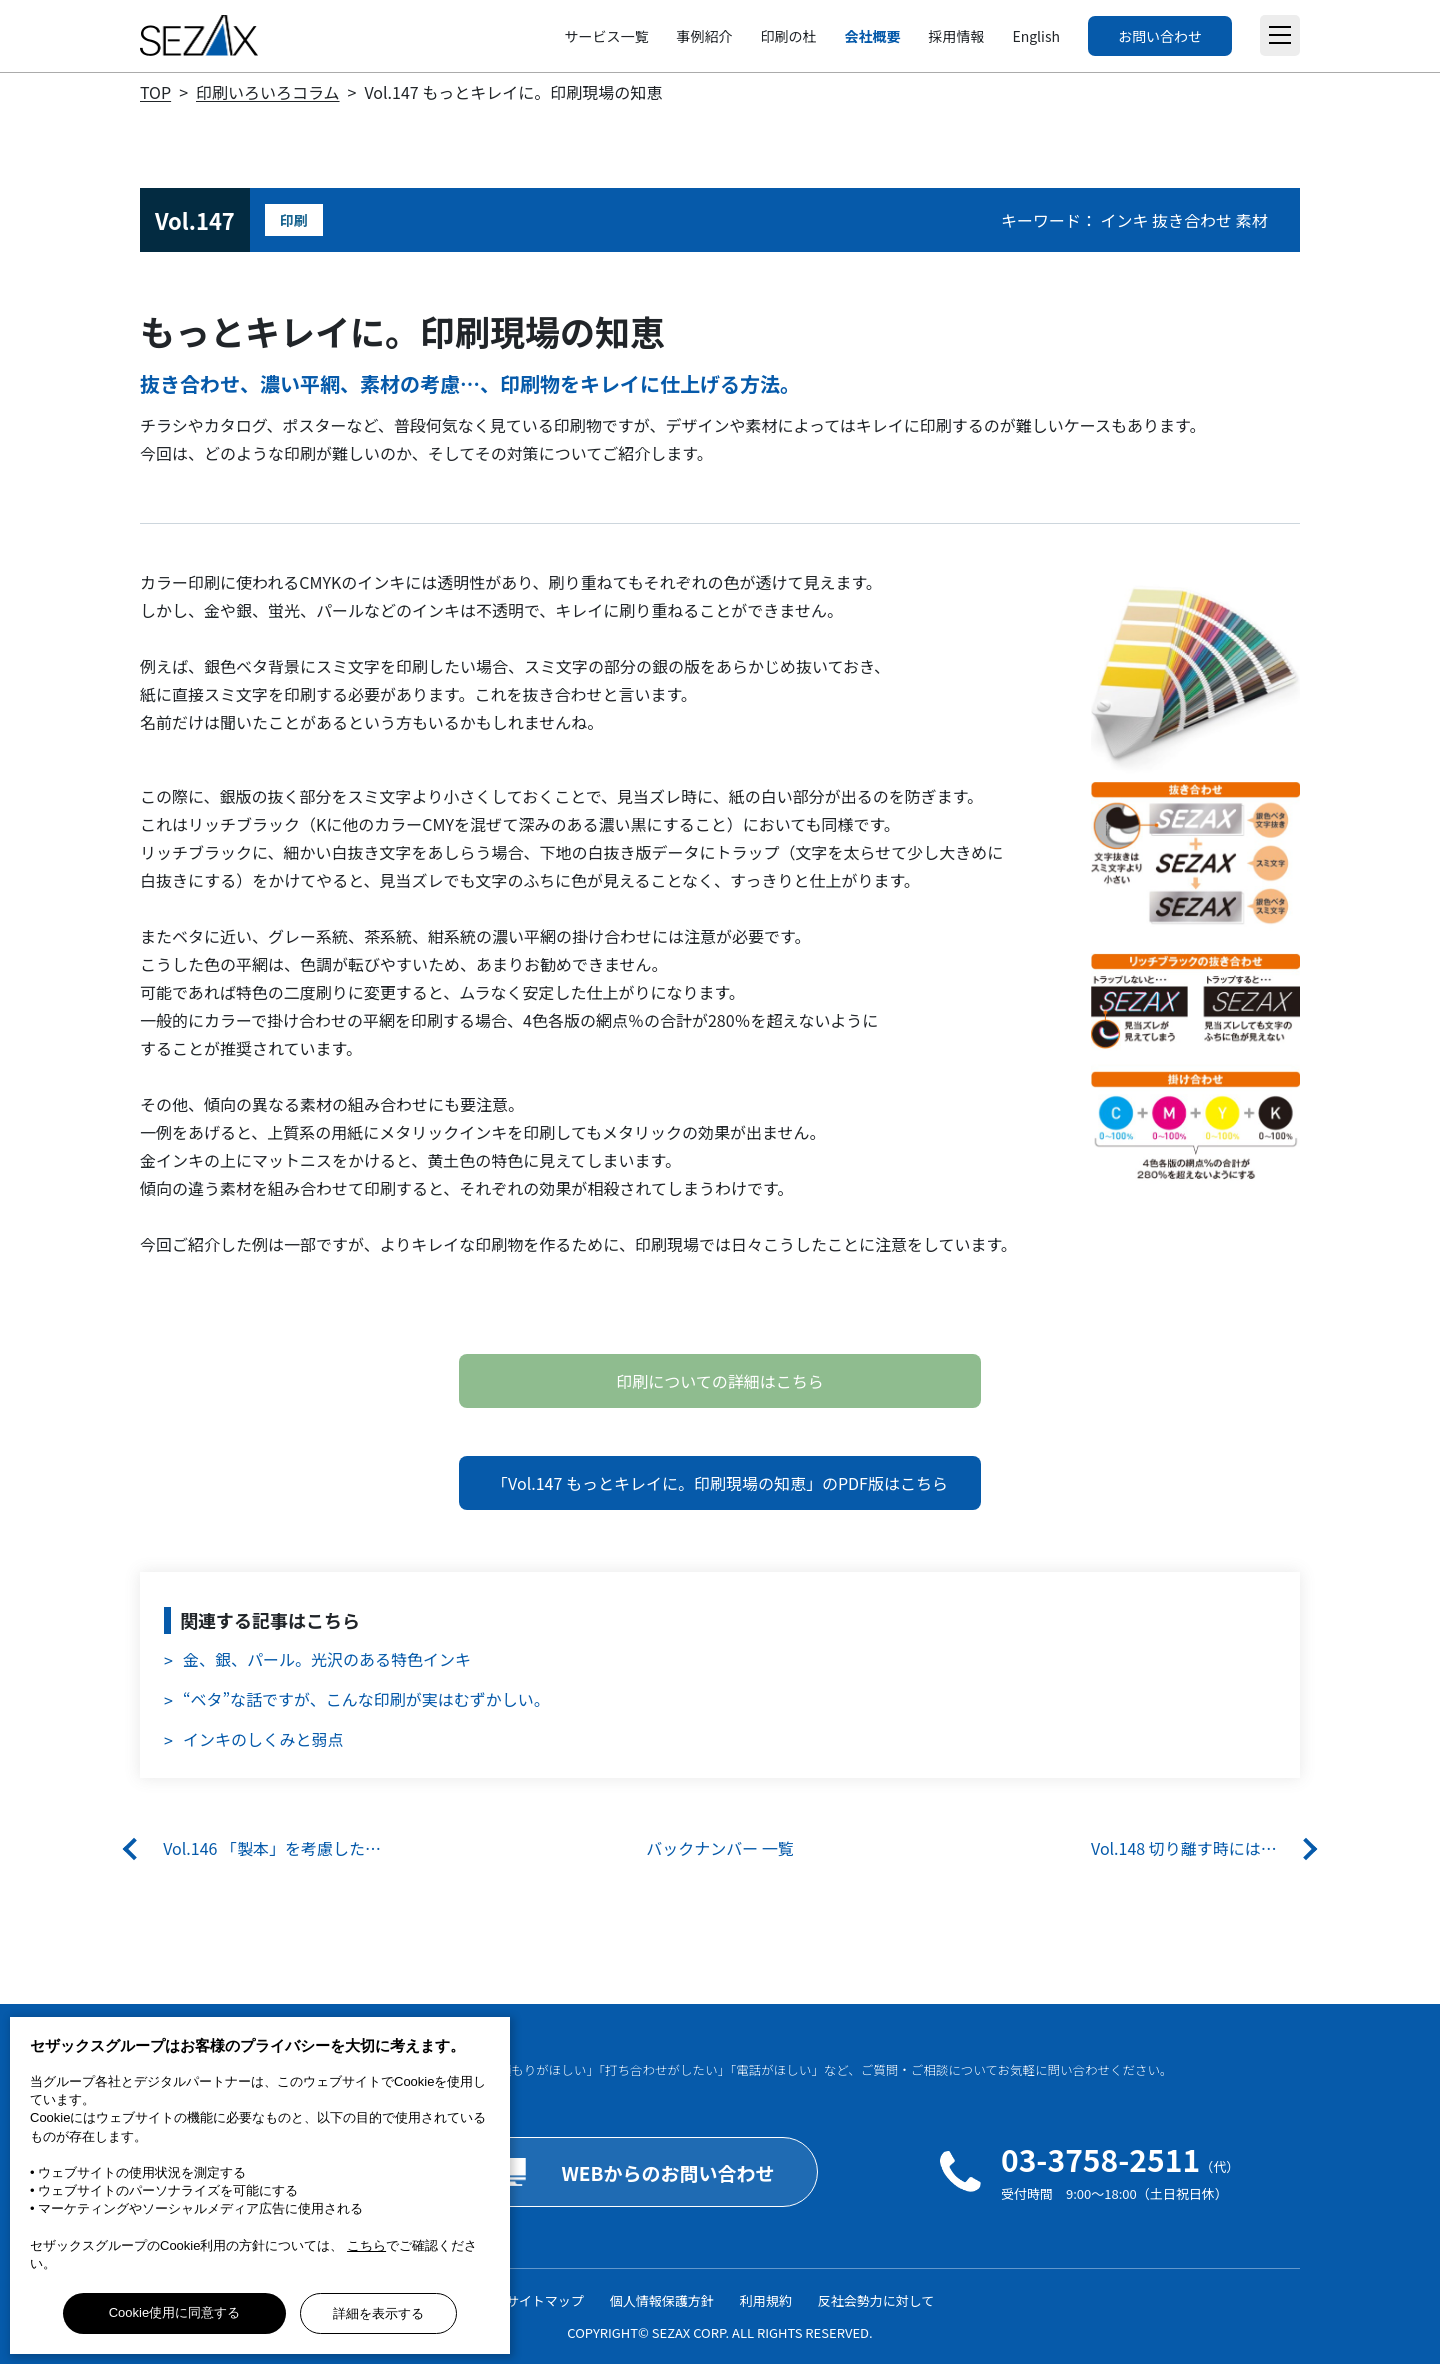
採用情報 (956, 36)
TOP (155, 92)
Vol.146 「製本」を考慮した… (272, 1848)
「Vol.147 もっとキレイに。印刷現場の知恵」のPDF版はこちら (720, 1483)
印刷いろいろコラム (268, 92)
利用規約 (766, 2300)
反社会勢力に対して (876, 2300)
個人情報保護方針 (662, 2300)
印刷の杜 (788, 36)
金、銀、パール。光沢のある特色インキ (327, 1659)
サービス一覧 (606, 36)
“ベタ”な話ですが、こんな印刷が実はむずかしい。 (366, 1699)
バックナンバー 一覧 (720, 1848)
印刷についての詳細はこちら (720, 1381)
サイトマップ (545, 2300)
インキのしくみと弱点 (263, 1739)
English (1036, 36)
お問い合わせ (1160, 36)
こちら (366, 2245)
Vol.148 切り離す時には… (1184, 1848)
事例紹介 (704, 36)
